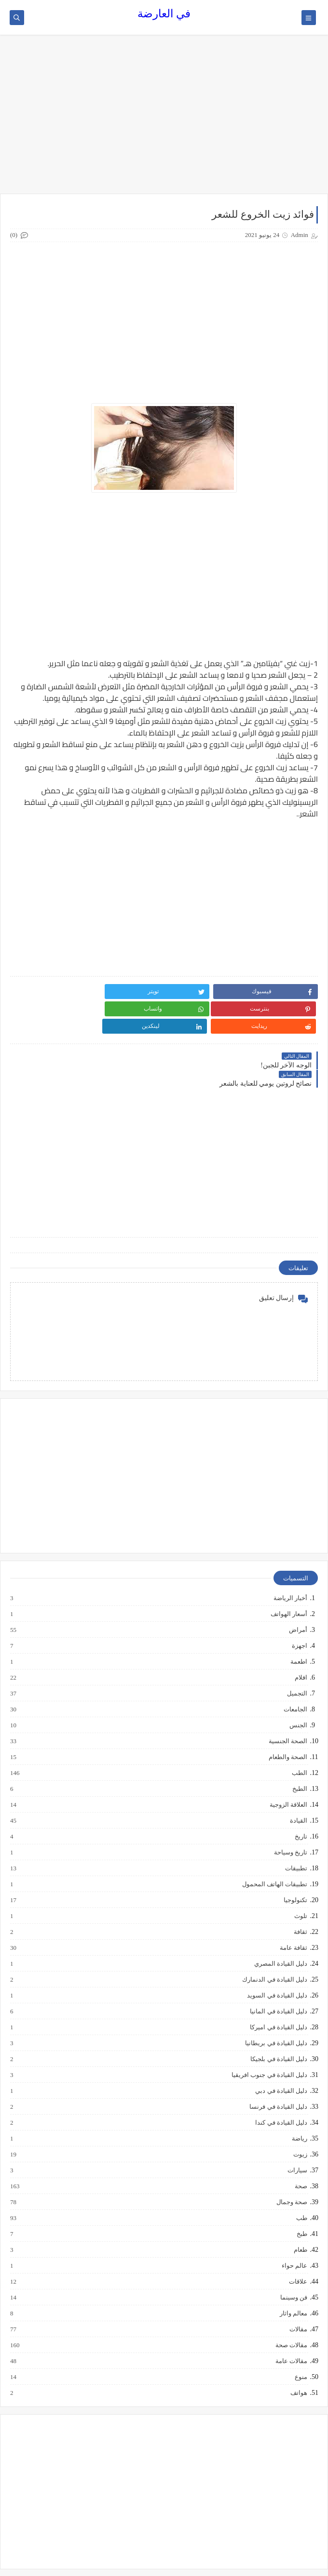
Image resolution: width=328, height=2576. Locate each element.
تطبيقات (295, 1833)
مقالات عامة (290, 2325)
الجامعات (295, 1674)
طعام (300, 2214)
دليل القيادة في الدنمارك (274, 1944)
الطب (299, 1737)
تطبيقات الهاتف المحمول (274, 1849)
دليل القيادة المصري (280, 1928)
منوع (300, 2341)
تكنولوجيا (295, 1864)
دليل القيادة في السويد (276, 1960)
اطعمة (298, 1626)
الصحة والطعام (287, 1721)
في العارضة (164, 14)
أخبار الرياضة (290, 1562)
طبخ (301, 2198)
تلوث (300, 1880)
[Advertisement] (164, 119)
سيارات (297, 2135)
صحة (300, 2151)
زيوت (299, 2119)
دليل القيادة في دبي (280, 2055)
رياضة (299, 2103)
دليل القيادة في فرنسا (277, 2071)
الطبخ (299, 1753)
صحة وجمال (291, 2166)
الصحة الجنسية (287, 1705)
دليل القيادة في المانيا (278, 1976)
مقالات (297, 2294)
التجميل (296, 1658)
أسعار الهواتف (288, 1578)
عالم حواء (294, 2230)
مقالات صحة (290, 2309)
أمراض (297, 1594)
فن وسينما (293, 2262)
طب (301, 2182)
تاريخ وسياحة (290, 1817)
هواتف (298, 2357)
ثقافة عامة (293, 1912)
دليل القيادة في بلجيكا (278, 2023)
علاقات (297, 2246)
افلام (300, 1642)
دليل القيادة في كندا (280, 2087)
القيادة (298, 1785)
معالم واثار (293, 2278)
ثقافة (300, 1896)
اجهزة (299, 1610)
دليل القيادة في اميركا (278, 1992)
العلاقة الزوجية (288, 1769)
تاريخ (300, 1801)
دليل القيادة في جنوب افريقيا (269, 2039)
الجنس (297, 1690)
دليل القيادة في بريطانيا (275, 2007)
